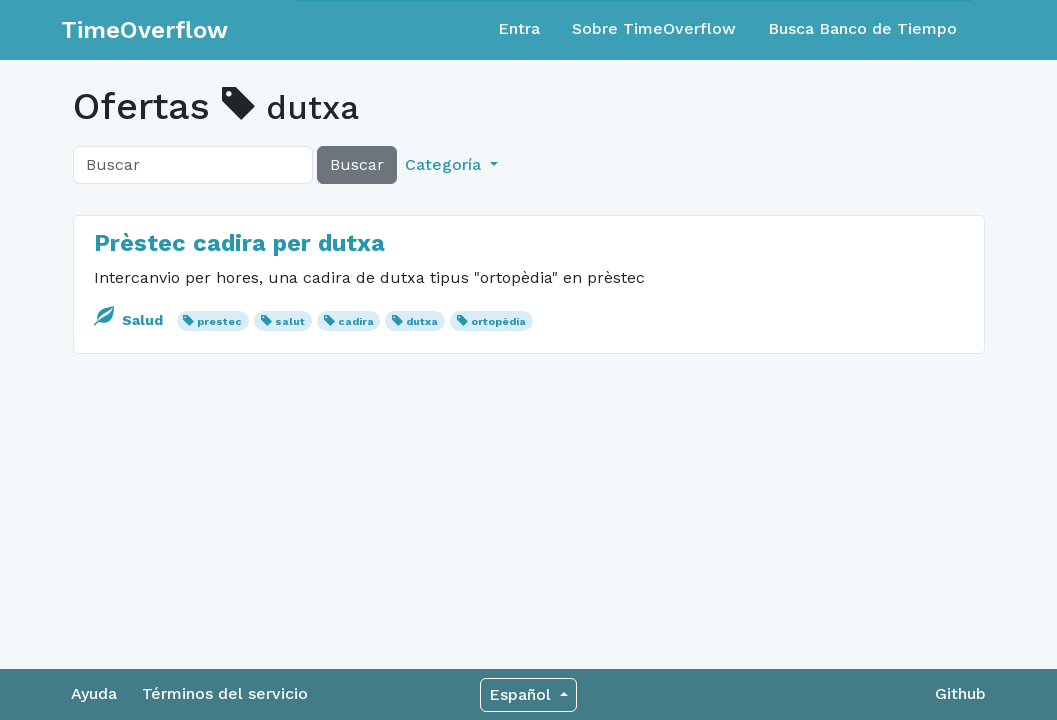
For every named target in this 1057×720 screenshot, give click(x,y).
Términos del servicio (225, 693)
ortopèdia (498, 321)
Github (960, 693)
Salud (130, 320)
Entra (519, 28)
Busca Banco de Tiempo (862, 28)
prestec (219, 321)
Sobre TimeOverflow (654, 28)
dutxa (422, 321)
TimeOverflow (144, 30)
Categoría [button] (445, 164)
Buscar (357, 164)
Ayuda (94, 693)
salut (290, 321)
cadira (356, 321)
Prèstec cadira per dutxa (239, 243)
